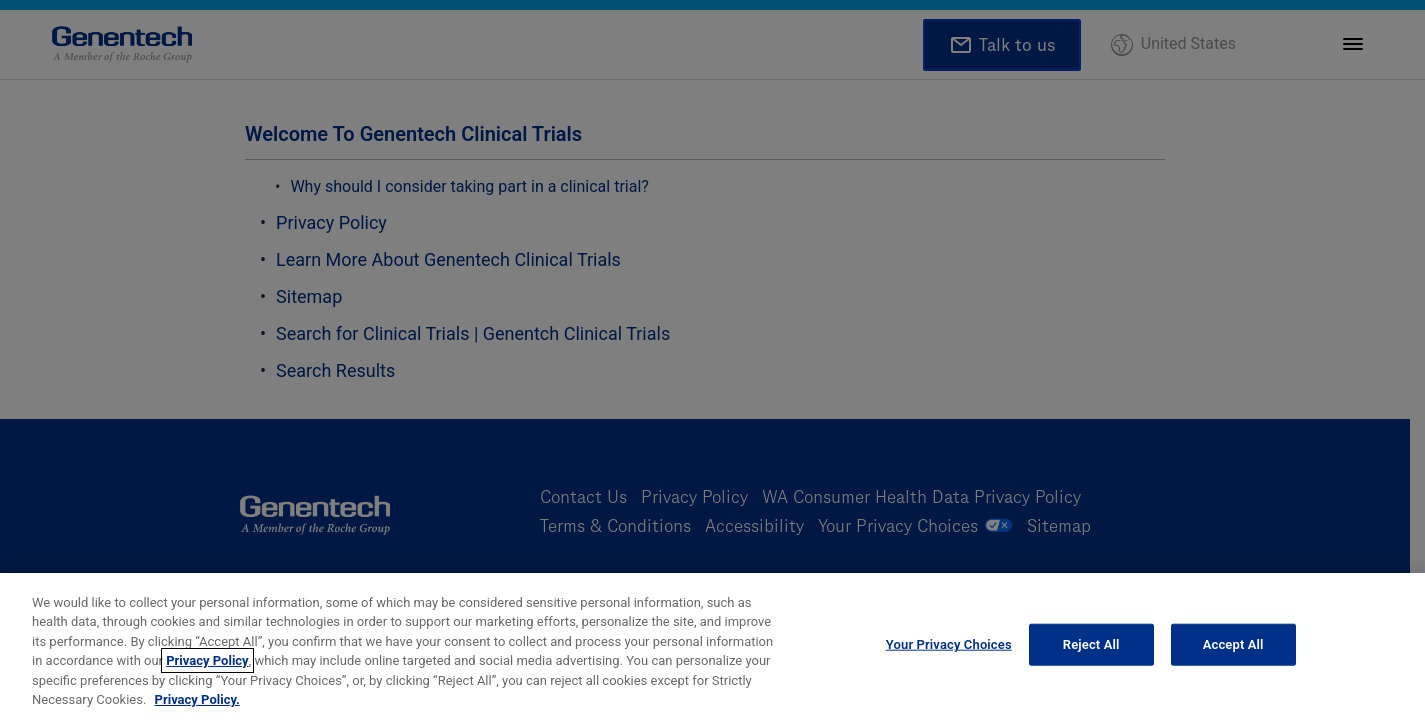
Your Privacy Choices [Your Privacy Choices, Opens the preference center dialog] (949, 649)
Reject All (1091, 649)
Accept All (1233, 649)
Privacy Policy (207, 665)
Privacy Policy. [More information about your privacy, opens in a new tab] (197, 704)
